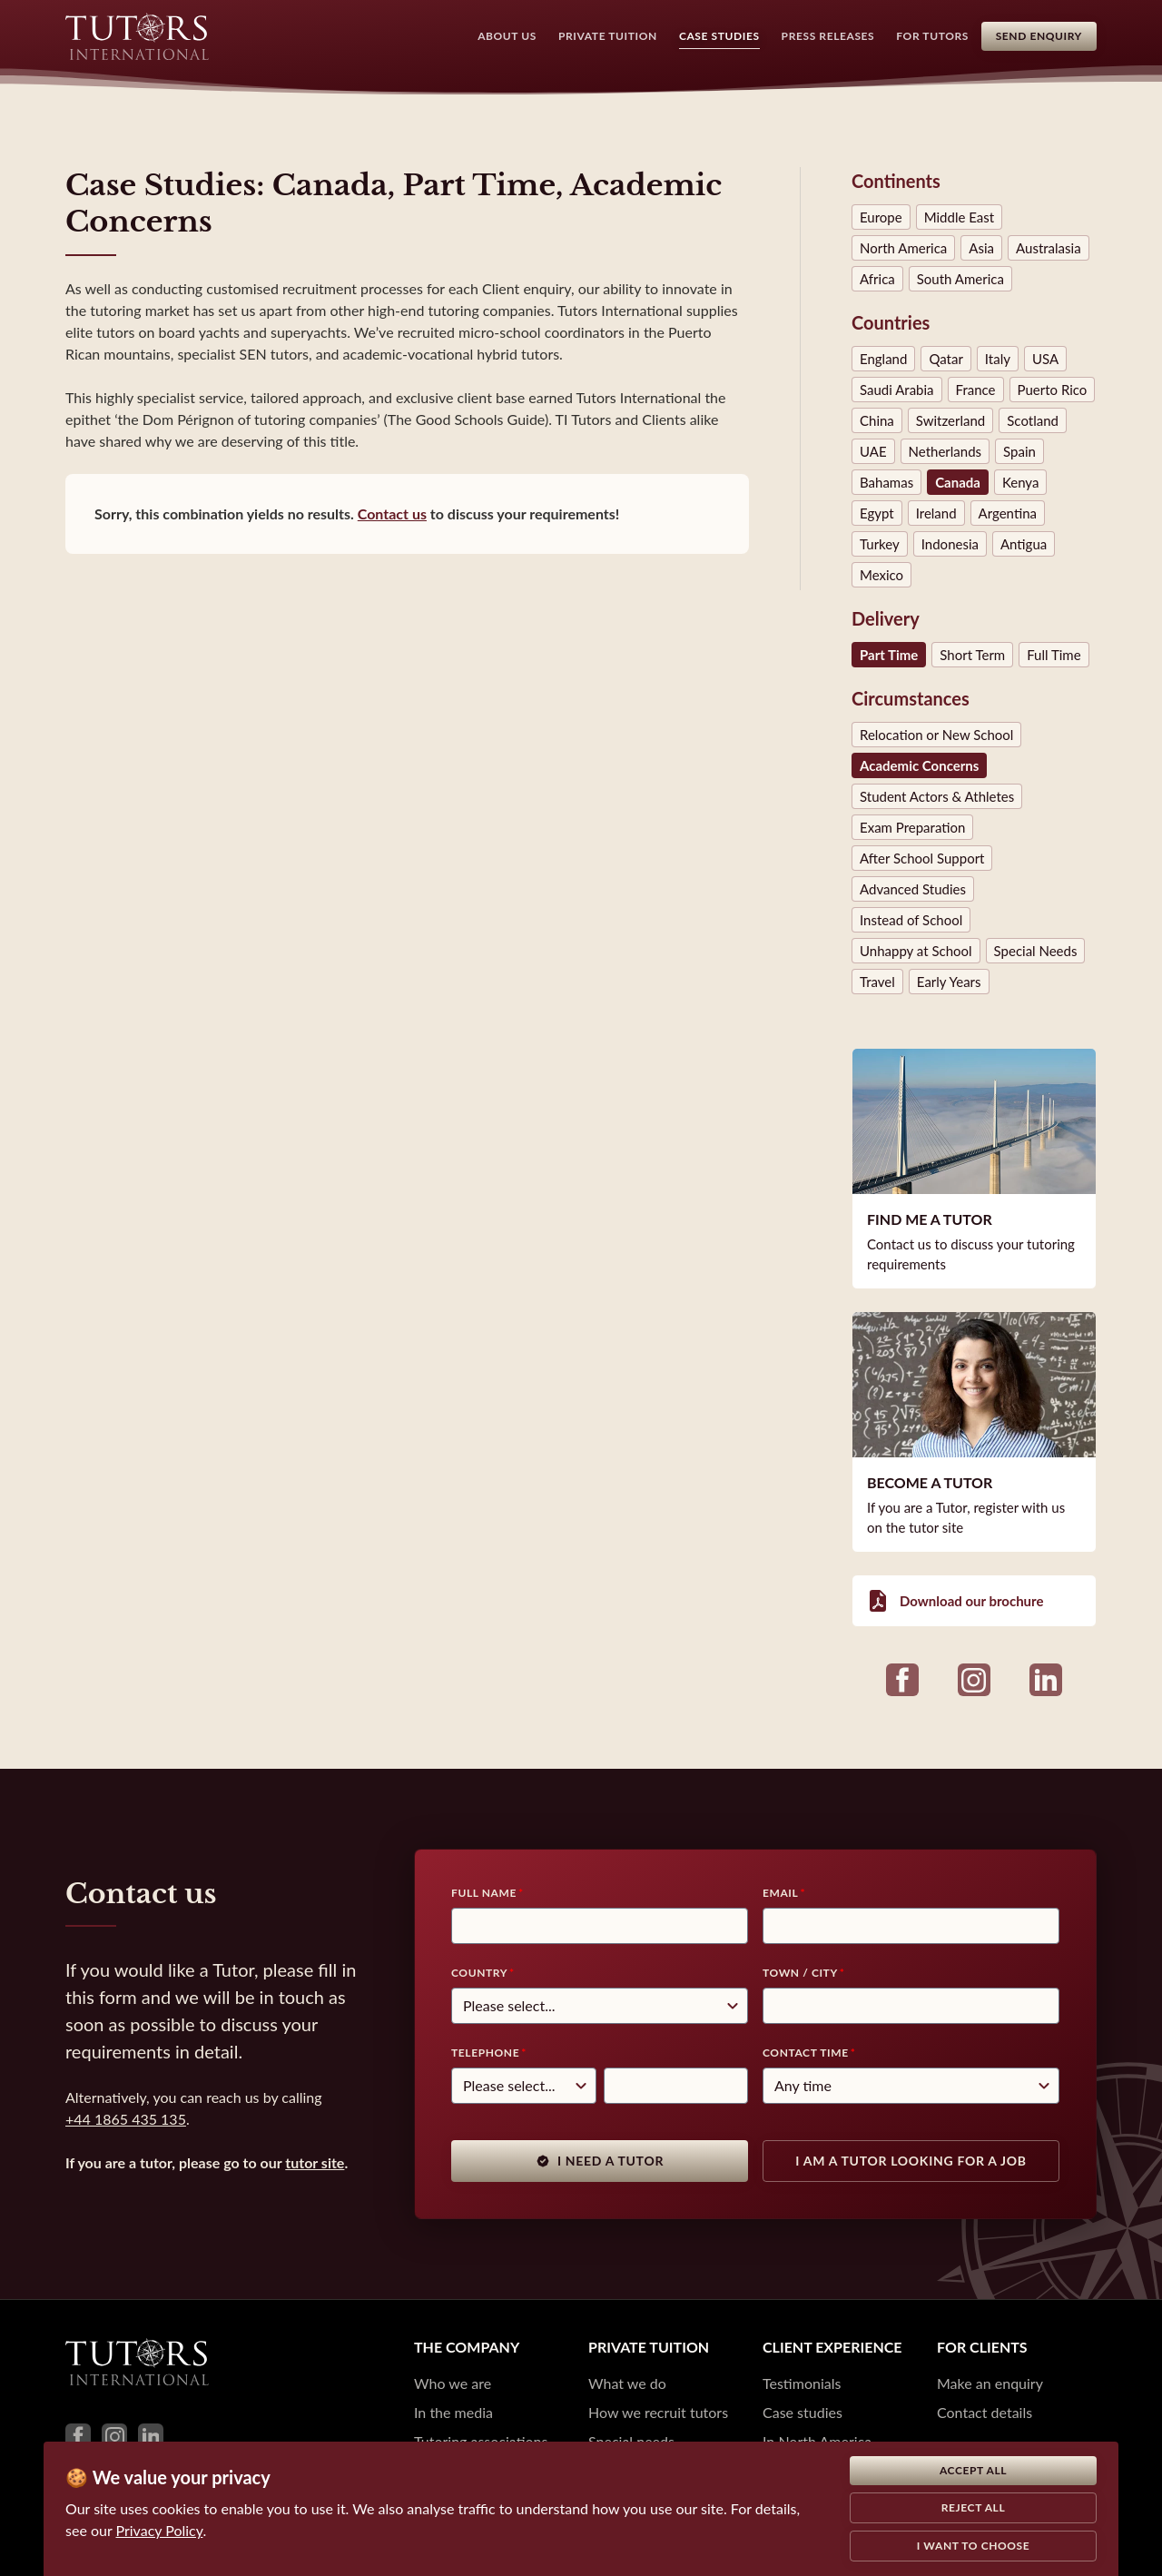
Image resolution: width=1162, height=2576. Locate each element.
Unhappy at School (916, 951)
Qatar (945, 358)
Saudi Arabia (897, 389)
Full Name (484, 1893)
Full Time (1053, 654)
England (883, 358)
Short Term (972, 654)
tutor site (314, 2162)
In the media (453, 2412)
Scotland (1033, 420)
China (877, 420)
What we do (627, 2383)
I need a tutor (600, 2160)
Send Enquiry (1039, 36)
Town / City (800, 1972)
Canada (957, 482)
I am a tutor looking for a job (910, 2160)
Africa (877, 279)
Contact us (392, 513)
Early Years (949, 981)
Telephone (485, 2052)
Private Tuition (598, 36)
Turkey (880, 544)
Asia (981, 248)
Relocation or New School (936, 734)
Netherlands (945, 451)
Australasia (1048, 248)
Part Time (889, 654)
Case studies (802, 2412)
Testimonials (802, 2383)
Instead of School (911, 920)
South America (960, 279)
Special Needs (1036, 951)
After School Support (922, 858)
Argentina (1008, 513)
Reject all (973, 2507)
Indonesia (950, 544)
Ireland (936, 513)
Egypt (877, 513)
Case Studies (710, 36)
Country (479, 1972)
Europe (881, 217)
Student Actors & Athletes (937, 796)
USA (1045, 358)
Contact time (806, 2052)
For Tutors (923, 36)
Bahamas (886, 482)
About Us (497, 36)
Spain (1019, 451)
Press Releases (818, 36)
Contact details (984, 2412)
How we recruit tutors (658, 2412)
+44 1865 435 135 (125, 2118)
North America (903, 248)
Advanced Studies (913, 889)
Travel (877, 981)
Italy (997, 358)
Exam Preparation (912, 827)
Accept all (973, 2470)
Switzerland (950, 420)
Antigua (1023, 544)
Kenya (1020, 482)
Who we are (452, 2383)
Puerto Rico (1053, 389)
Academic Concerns (919, 765)
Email (780, 1893)
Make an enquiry (990, 2383)
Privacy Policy (159, 2530)
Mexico (881, 575)
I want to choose (973, 2545)
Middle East (959, 217)
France (976, 389)
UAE (873, 451)
